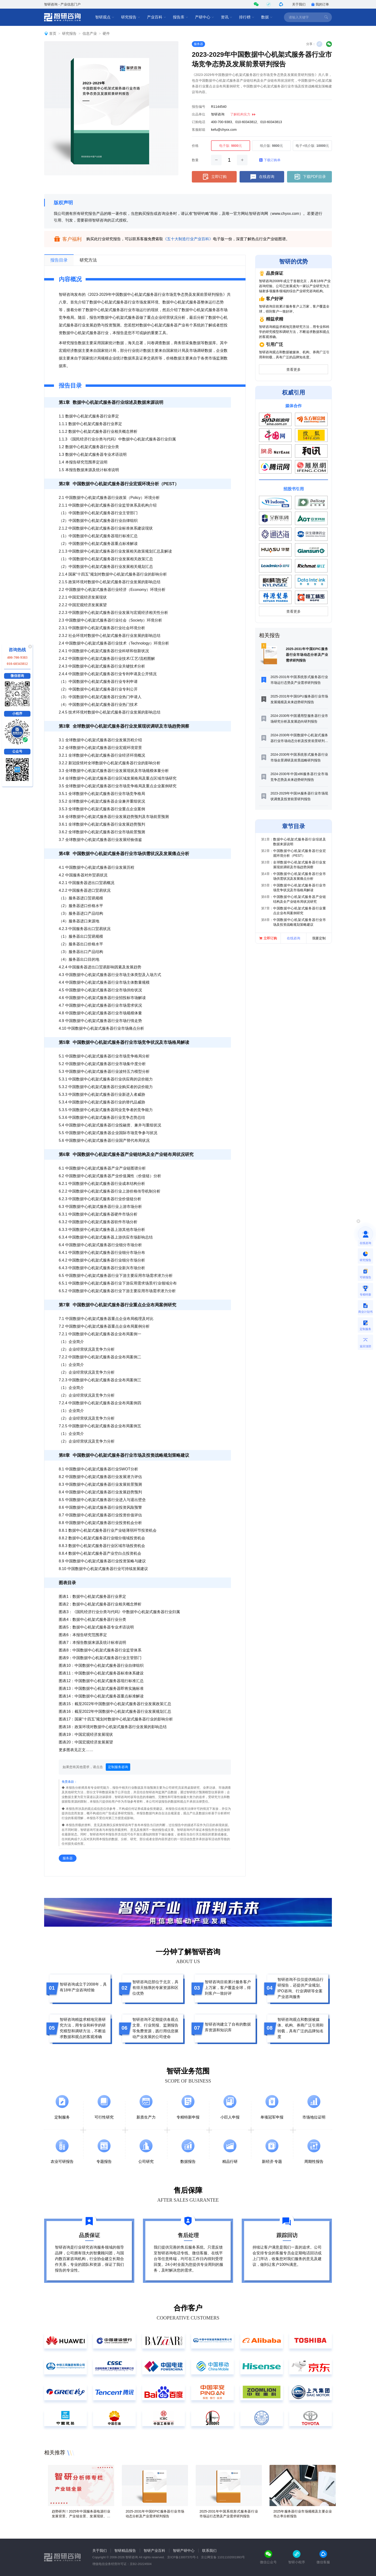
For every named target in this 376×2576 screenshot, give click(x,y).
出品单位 (198, 114)
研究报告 (130, 17)
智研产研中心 (183, 2550)
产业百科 (156, 17)
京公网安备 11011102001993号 (223, 2557)
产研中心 (204, 17)
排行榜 (246, 17)
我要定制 (319, 938)
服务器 (198, 44)
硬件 (106, 33)
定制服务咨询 (118, 1767)
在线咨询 (261, 177)
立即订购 (214, 177)
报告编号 (198, 107)
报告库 (180, 17)
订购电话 (198, 122)
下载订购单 (270, 160)
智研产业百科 (154, 2550)
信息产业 (89, 33)
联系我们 (209, 2550)
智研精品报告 (125, 2550)
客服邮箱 (198, 129)
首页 (52, 33)
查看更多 (293, 369)
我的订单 (320, 4)
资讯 (226, 17)
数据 (267, 17)
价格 (195, 146)
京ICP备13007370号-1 (182, 2557)
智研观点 (104, 17)
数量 (195, 160)
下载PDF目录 (309, 177)
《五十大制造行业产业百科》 (188, 239)
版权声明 (63, 202)
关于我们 (299, 4)
